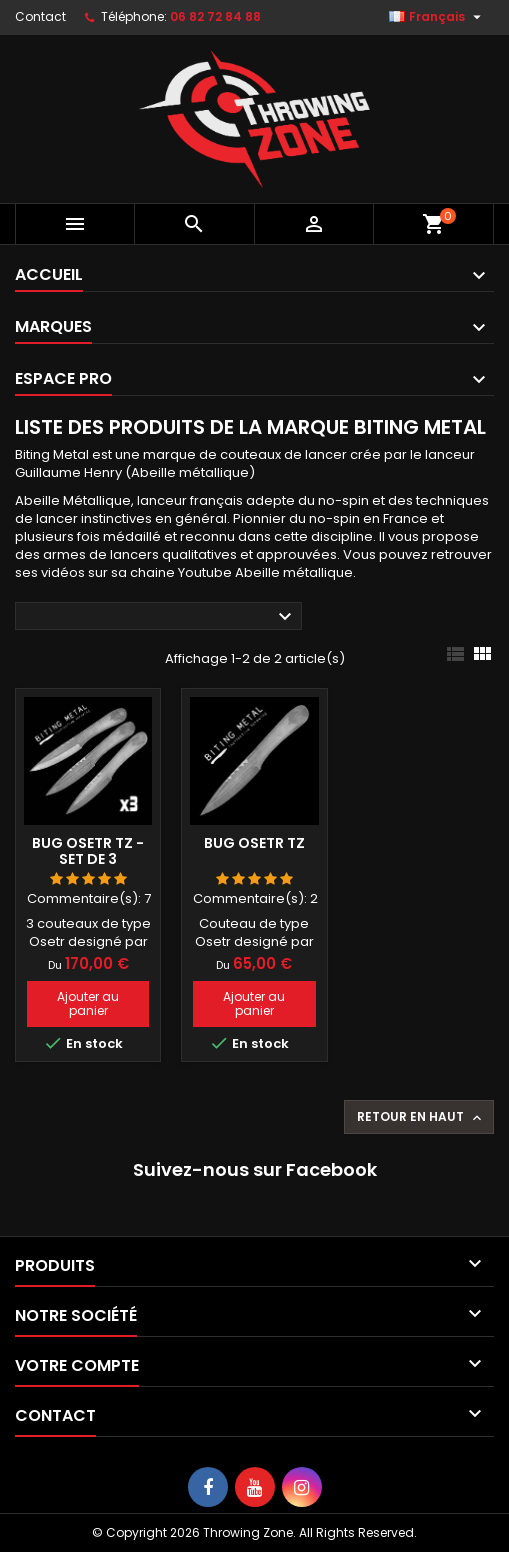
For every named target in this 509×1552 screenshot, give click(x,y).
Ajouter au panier (88, 1003)
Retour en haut (421, 1117)
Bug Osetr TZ (254, 843)
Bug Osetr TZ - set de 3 (88, 851)
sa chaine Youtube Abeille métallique (232, 572)
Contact (40, 16)
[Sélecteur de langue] (437, 17)
